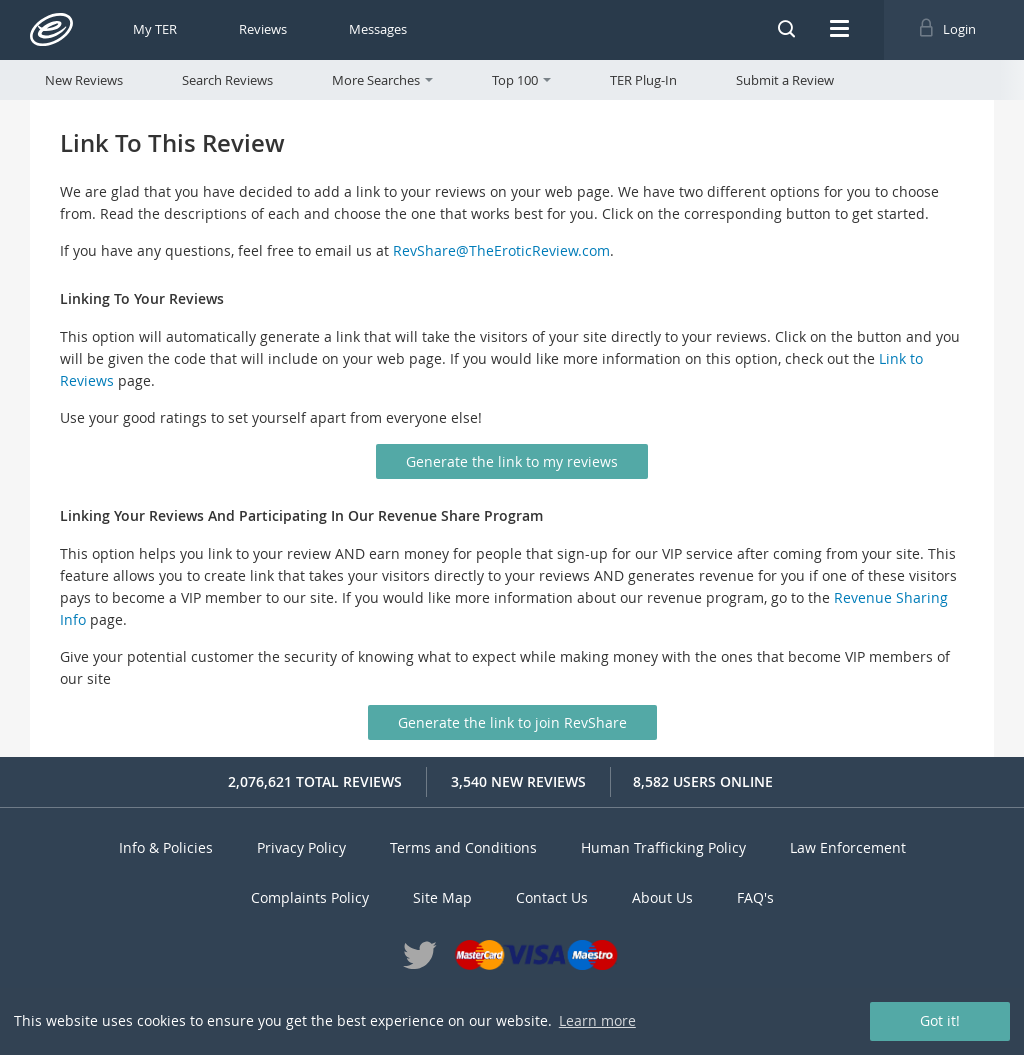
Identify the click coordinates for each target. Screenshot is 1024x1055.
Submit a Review (785, 80)
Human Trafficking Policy (663, 847)
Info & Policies (166, 847)
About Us (662, 897)
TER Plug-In (643, 80)
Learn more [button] (597, 1020)
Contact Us (552, 897)
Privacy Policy (301, 847)
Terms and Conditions (463, 847)
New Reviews (84, 80)
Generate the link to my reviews (512, 461)
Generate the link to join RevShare (512, 722)
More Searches (382, 80)
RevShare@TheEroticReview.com (501, 250)
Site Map (442, 897)
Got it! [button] (940, 1020)
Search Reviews (227, 80)
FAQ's (755, 897)
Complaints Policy (310, 897)
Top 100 (521, 80)
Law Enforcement (848, 847)
